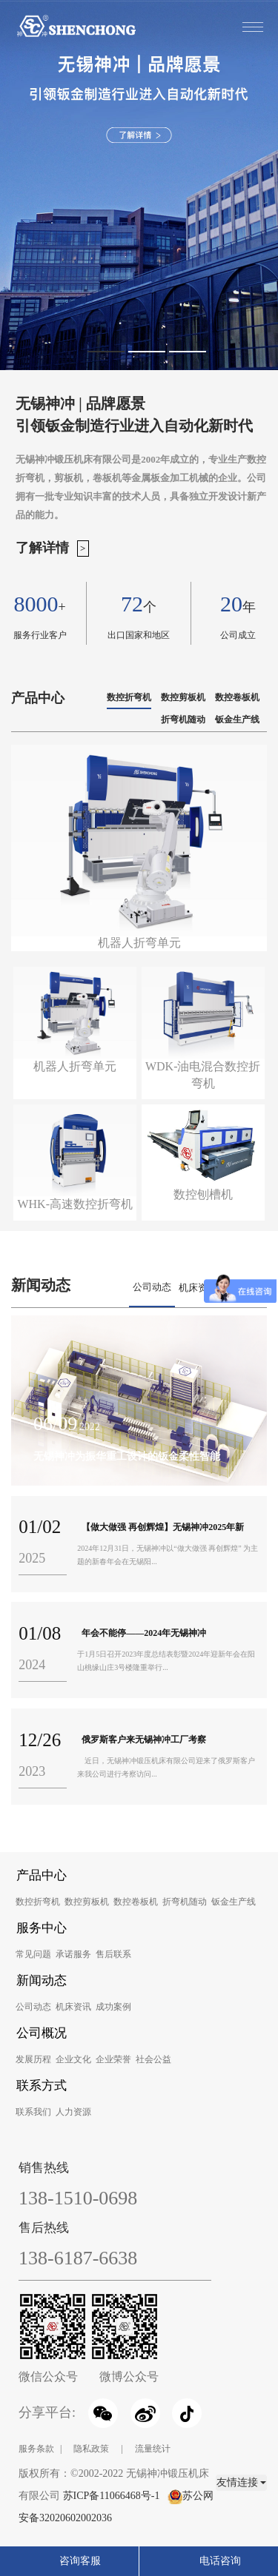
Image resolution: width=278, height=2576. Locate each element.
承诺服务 (73, 1954)
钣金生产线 (237, 719)
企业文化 (73, 2059)
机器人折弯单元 (74, 1066)
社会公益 (153, 2059)
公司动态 (152, 1286)
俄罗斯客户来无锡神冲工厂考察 (144, 1739)
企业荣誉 (113, 2059)
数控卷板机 (237, 697)
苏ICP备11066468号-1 (111, 2495)
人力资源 (73, 2112)
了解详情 (42, 547)
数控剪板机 (183, 697)
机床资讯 (198, 1287)
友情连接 (241, 2482)
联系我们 (33, 2112)
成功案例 (113, 2007)
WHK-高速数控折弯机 (75, 1204)
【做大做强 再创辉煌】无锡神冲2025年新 (163, 1527)
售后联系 (113, 1954)
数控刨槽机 (203, 1194)
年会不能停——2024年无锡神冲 (144, 1633)
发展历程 (33, 2059)
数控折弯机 (129, 697)
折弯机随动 (183, 719)
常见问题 (33, 1954)
